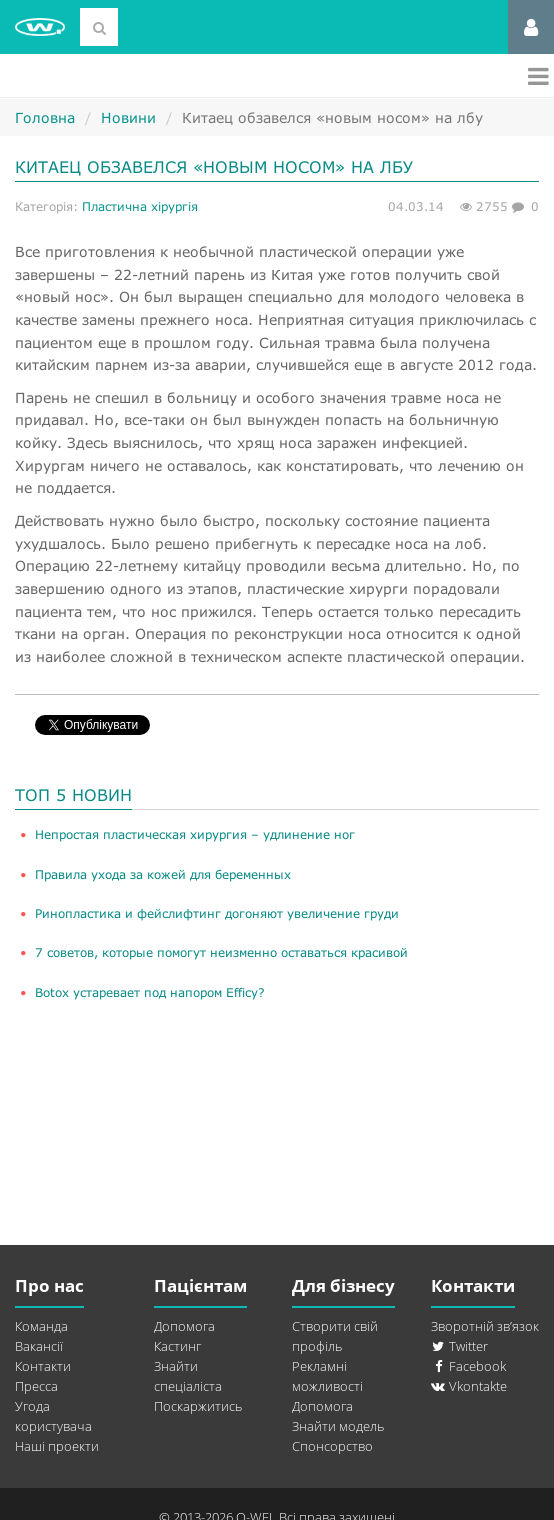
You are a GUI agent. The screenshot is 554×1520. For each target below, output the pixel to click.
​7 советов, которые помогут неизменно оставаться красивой (221, 952)
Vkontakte (469, 1386)
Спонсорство (332, 1446)
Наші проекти (57, 1446)
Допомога (184, 1326)
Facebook (468, 1366)
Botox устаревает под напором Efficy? (150, 992)
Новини (128, 117)
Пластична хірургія (140, 206)
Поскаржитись (198, 1406)
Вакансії (39, 1346)
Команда (41, 1326)
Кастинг (177, 1346)
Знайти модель (338, 1426)
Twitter (459, 1346)
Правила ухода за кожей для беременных (163, 874)
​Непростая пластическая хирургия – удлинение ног (195, 834)
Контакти (43, 1366)
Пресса (36, 1386)
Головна (45, 117)
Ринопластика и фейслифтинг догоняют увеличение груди (217, 913)
